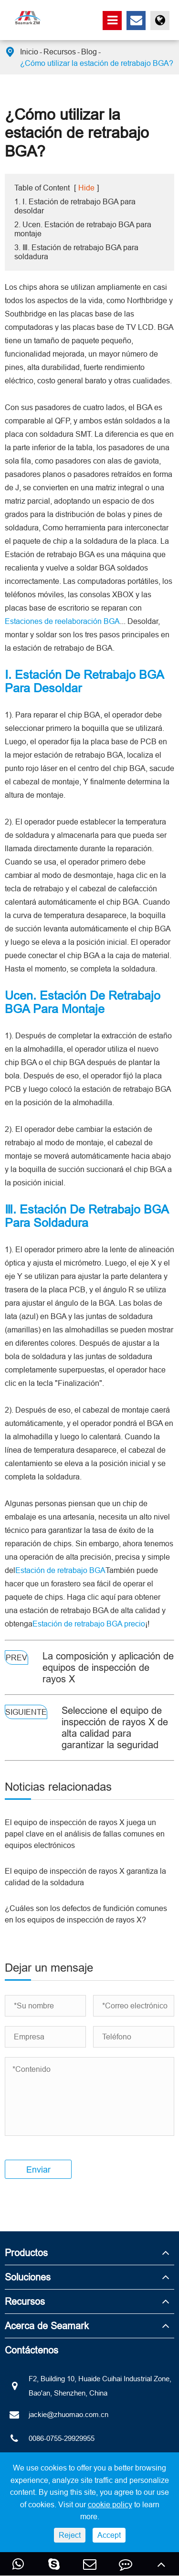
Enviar (38, 2169)
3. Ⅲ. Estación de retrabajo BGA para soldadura (76, 252)
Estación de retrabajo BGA (60, 1570)
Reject (70, 2535)
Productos (26, 2252)
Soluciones (28, 2276)
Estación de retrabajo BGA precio (88, 1623)
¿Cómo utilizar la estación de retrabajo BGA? (96, 63)
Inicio (29, 51)
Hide (86, 187)
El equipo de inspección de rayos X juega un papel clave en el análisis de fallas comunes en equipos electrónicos (85, 1833)
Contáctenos (31, 2349)
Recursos (59, 51)
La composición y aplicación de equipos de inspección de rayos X (108, 1667)
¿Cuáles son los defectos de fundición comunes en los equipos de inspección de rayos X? (86, 1914)
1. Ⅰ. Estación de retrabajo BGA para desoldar (75, 206)
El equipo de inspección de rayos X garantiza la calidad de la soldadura (85, 1877)
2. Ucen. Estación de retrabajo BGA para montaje (82, 229)
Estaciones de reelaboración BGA (62, 621)
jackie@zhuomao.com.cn (56, 2414)
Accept (109, 2535)
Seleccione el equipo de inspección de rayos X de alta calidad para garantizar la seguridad (115, 1727)
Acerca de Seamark (47, 2325)
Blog (89, 51)
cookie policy (110, 2504)
